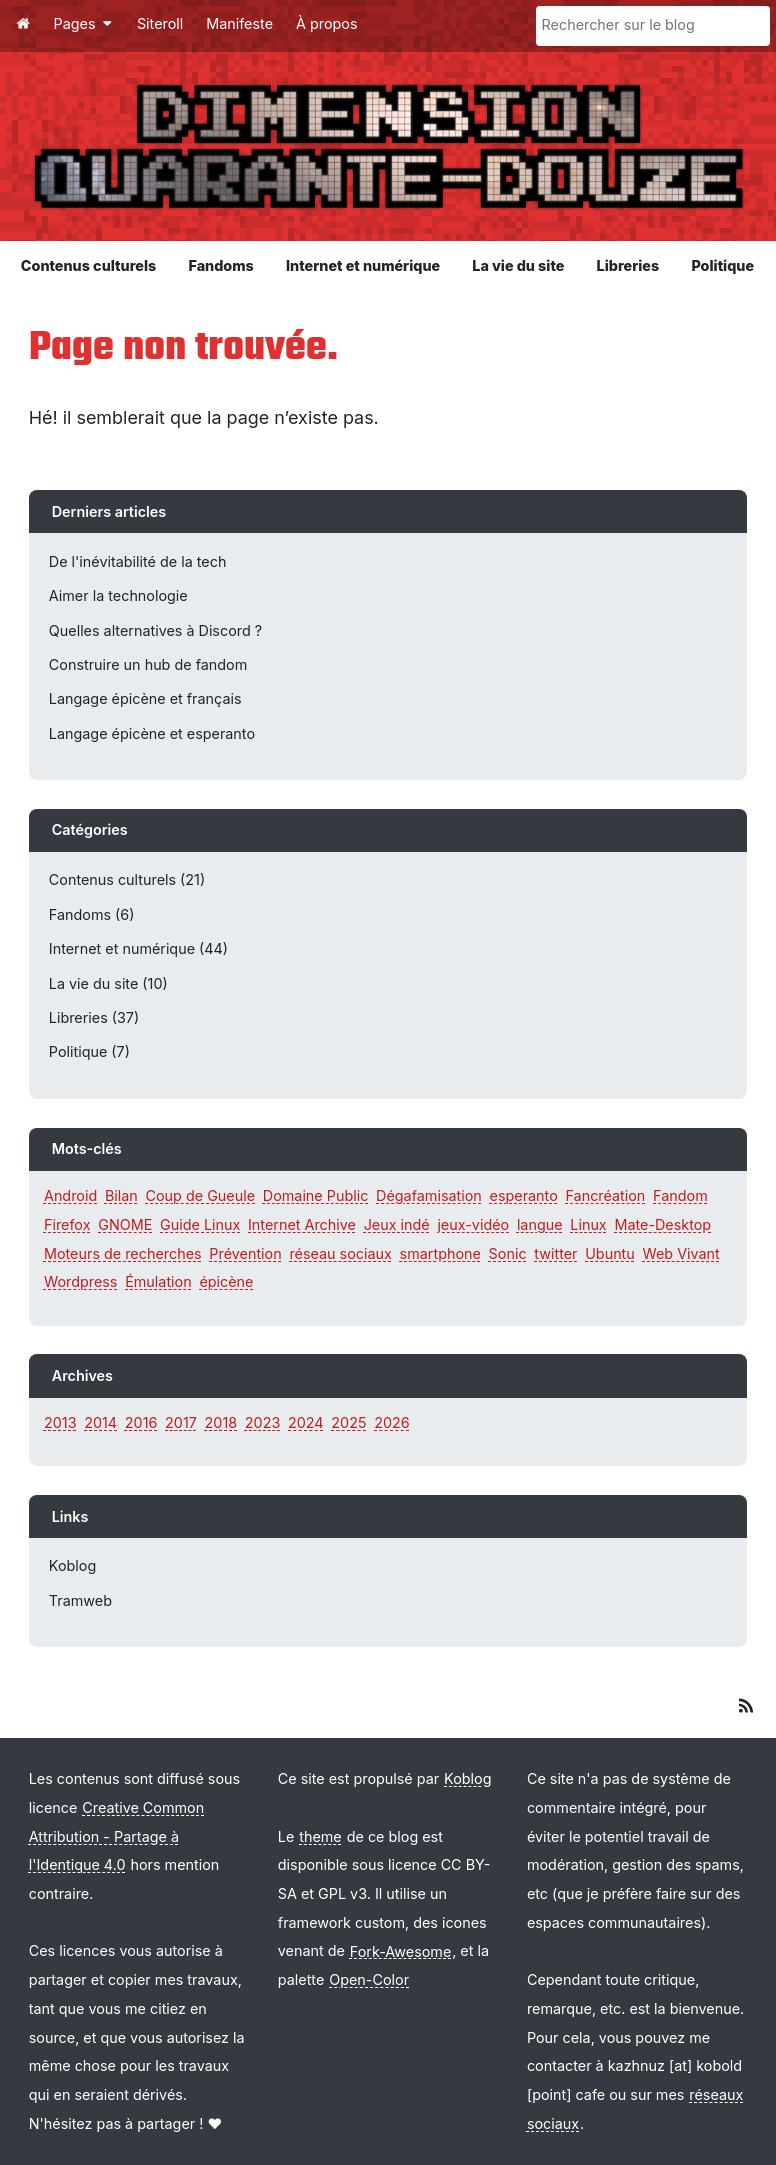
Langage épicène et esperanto (152, 733)
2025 (348, 1422)
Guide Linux (200, 1224)
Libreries (628, 265)
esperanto (524, 1195)
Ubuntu (610, 1253)
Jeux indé (397, 1224)
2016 (141, 1422)
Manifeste (239, 23)
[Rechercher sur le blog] (653, 26)
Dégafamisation (429, 1195)
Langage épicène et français (145, 698)
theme (320, 1836)
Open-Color (369, 1979)
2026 (391, 1422)
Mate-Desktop (662, 1224)
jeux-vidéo (473, 1224)
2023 (262, 1422)
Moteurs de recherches (123, 1253)
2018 (221, 1422)
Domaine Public (316, 1195)
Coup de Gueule (201, 1195)
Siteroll (160, 23)
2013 (60, 1422)
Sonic (508, 1253)
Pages (84, 23)
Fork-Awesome (400, 1950)
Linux (588, 1224)
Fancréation (605, 1195)
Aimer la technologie (118, 595)
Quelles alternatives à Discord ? (155, 630)
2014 (100, 1422)
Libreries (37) (94, 1017)
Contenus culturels (88, 265)
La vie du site (518, 265)
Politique (722, 265)
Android (70, 1195)
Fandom (680, 1195)
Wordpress (80, 1281)
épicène (226, 1281)
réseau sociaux (340, 1253)
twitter (555, 1253)
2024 (306, 1422)
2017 (181, 1422)
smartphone (440, 1253)
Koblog (72, 1565)
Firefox (67, 1224)
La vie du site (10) (108, 983)
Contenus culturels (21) (127, 879)
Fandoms (220, 265)
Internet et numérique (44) (138, 948)
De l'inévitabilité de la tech (138, 561)
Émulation (158, 1281)
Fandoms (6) (92, 914)
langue (540, 1224)
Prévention (245, 1253)
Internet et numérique (363, 265)
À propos (327, 23)
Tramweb (80, 1600)
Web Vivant (681, 1253)
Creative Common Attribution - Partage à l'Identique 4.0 (117, 1836)
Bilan (121, 1195)
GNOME (125, 1224)
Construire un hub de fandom (148, 664)
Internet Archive (302, 1224)
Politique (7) (89, 1051)
